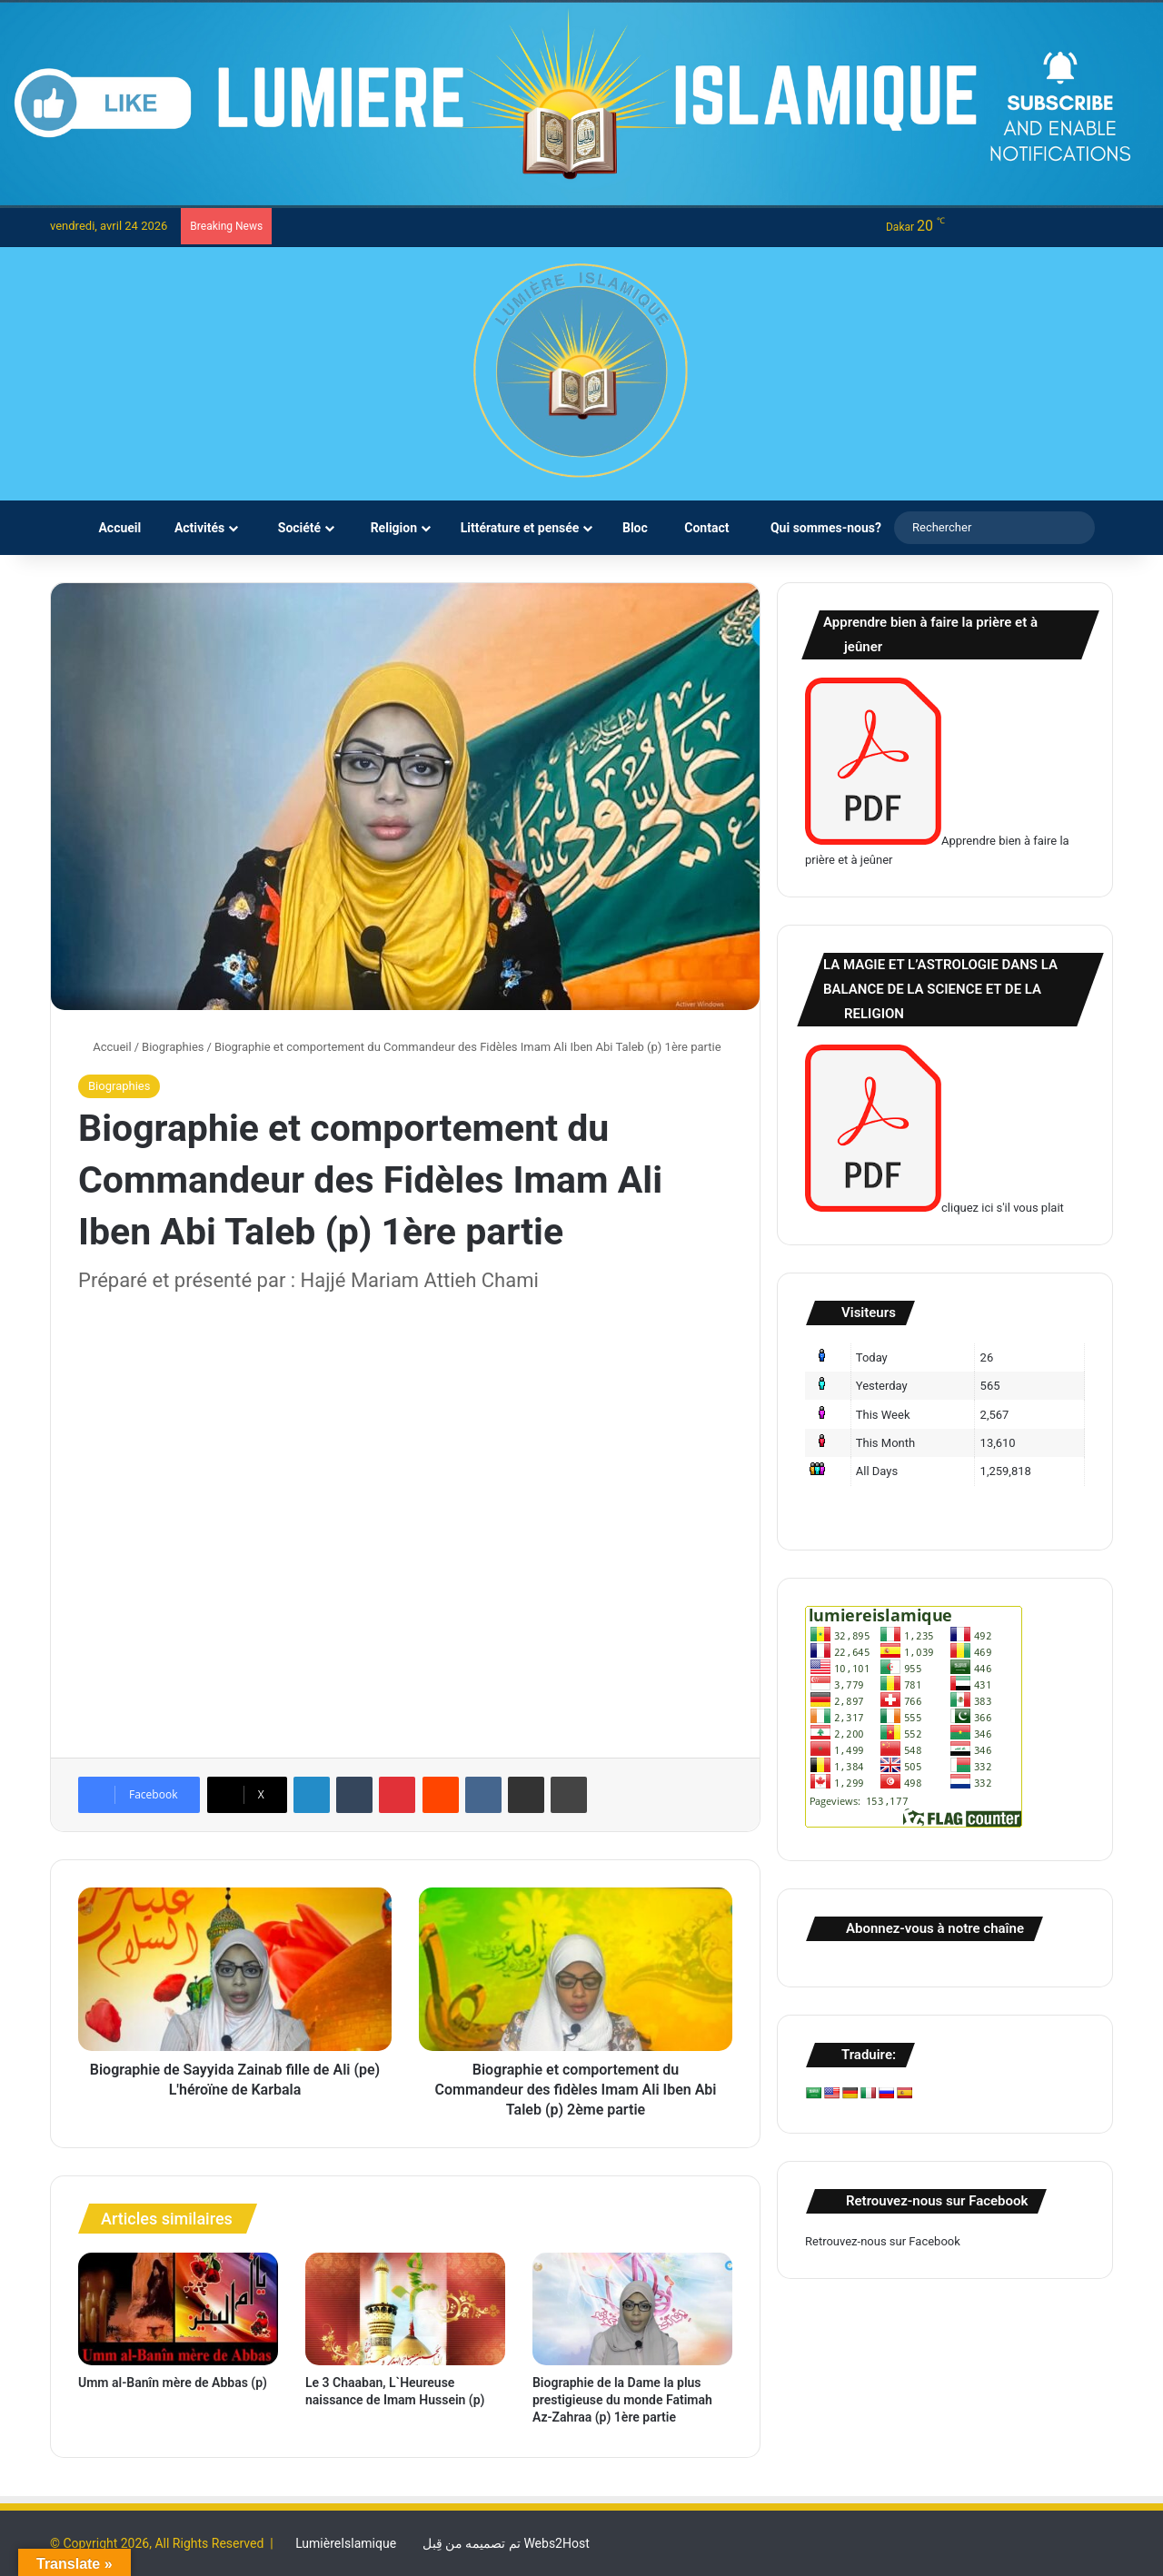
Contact (701, 527)
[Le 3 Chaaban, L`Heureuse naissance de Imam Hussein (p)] (405, 2309)
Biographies (173, 1047)
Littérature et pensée (515, 527)
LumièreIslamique (345, 2543)
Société (290, 527)
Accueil (111, 527)
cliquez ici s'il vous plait (934, 1207)
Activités (195, 527)
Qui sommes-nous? (817, 527)
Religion (386, 527)
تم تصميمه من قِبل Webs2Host (506, 2543)
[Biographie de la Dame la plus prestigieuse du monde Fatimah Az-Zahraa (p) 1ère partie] (632, 2309)
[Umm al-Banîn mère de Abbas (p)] (178, 2309)
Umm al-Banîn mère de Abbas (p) (172, 2382)
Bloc (630, 527)
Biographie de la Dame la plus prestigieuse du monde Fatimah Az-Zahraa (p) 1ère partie (622, 2399)
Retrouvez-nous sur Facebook (882, 2241)
